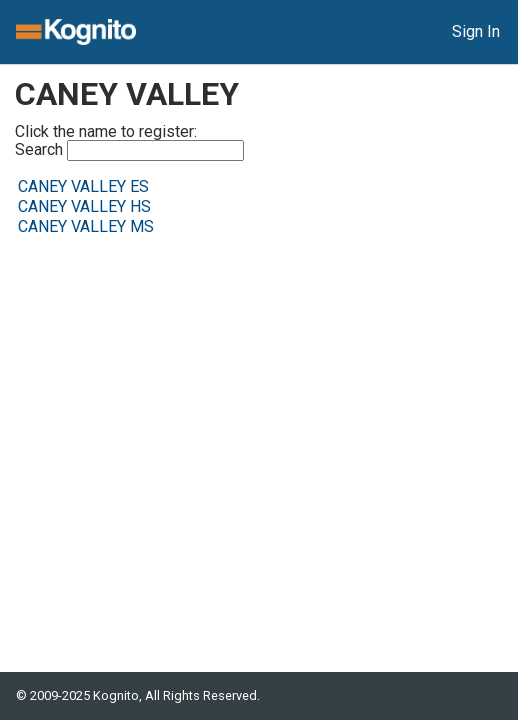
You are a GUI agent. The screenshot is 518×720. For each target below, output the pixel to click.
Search (129, 150)
